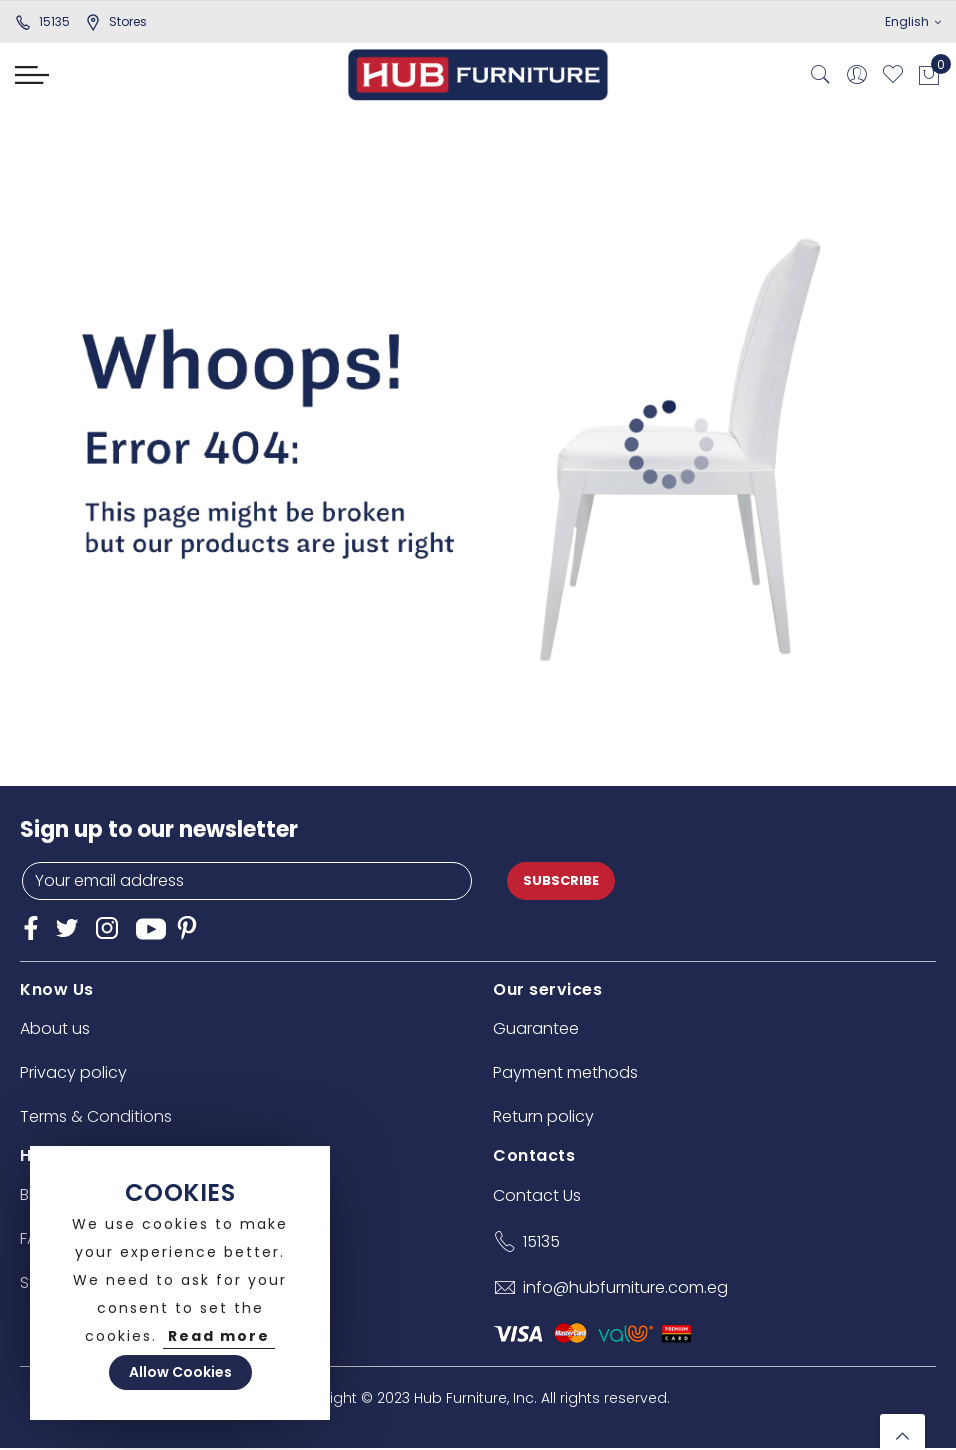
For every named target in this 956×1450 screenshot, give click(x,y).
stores (116, 21)
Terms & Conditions (96, 1116)
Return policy (543, 1116)
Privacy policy (73, 1072)
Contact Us (537, 1195)
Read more (219, 1336)
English (913, 21)
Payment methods (565, 1072)
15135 (42, 21)
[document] (180, 1283)
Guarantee (536, 1028)
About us (55, 1028)
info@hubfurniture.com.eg (625, 1287)
